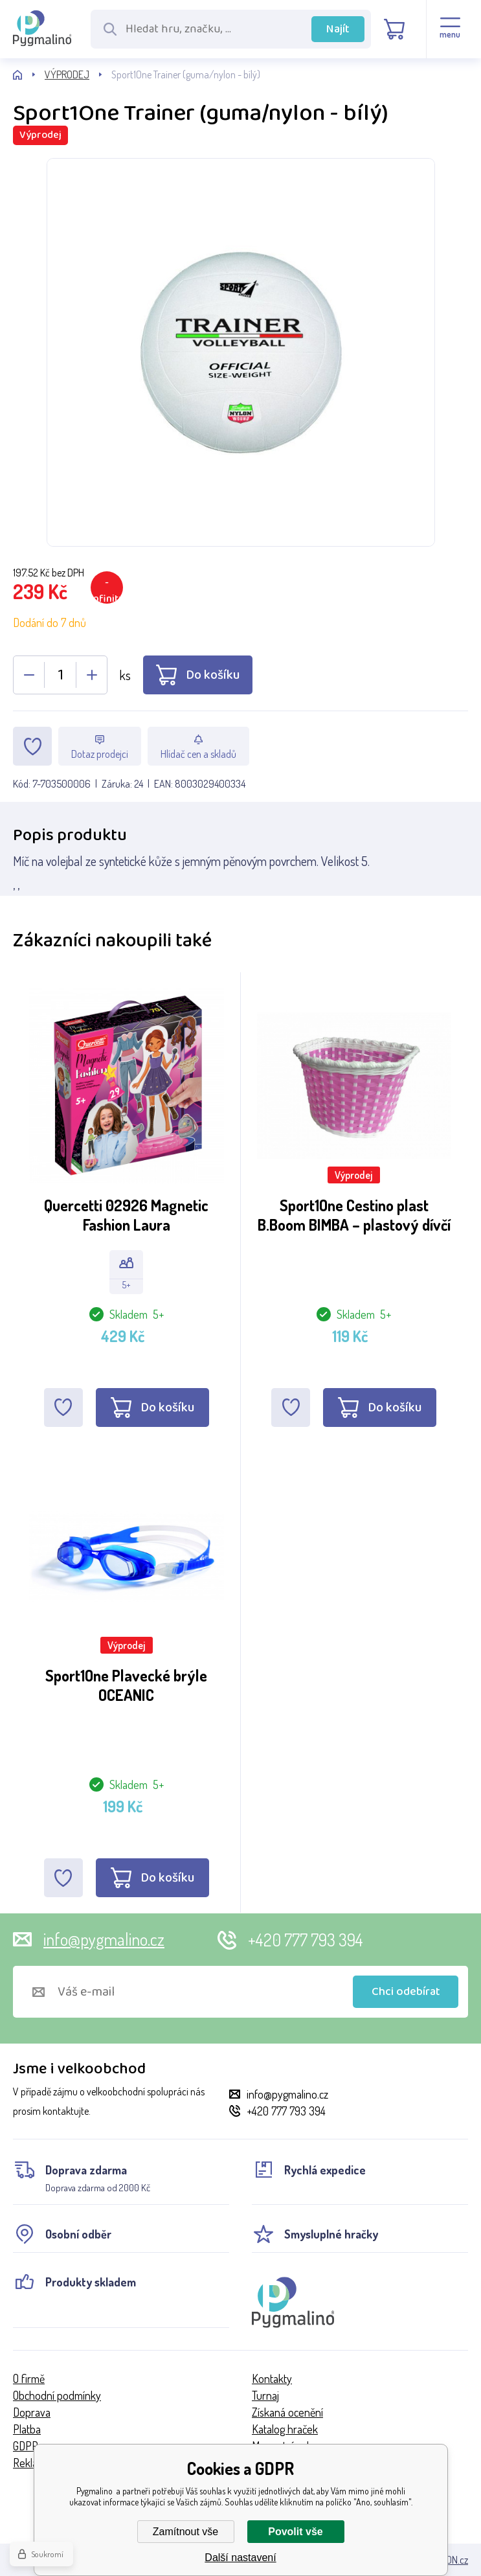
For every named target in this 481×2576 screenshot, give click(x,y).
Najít (338, 29)
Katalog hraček (285, 2429)
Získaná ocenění (287, 2412)
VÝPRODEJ (67, 74)
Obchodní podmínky (57, 2395)
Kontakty (272, 2378)
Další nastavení (240, 2557)
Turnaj (265, 2395)
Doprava (31, 2412)
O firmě (29, 2378)
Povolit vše (295, 2531)
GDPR (25, 2446)
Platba (27, 2429)
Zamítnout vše (185, 2531)
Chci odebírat (406, 1992)
